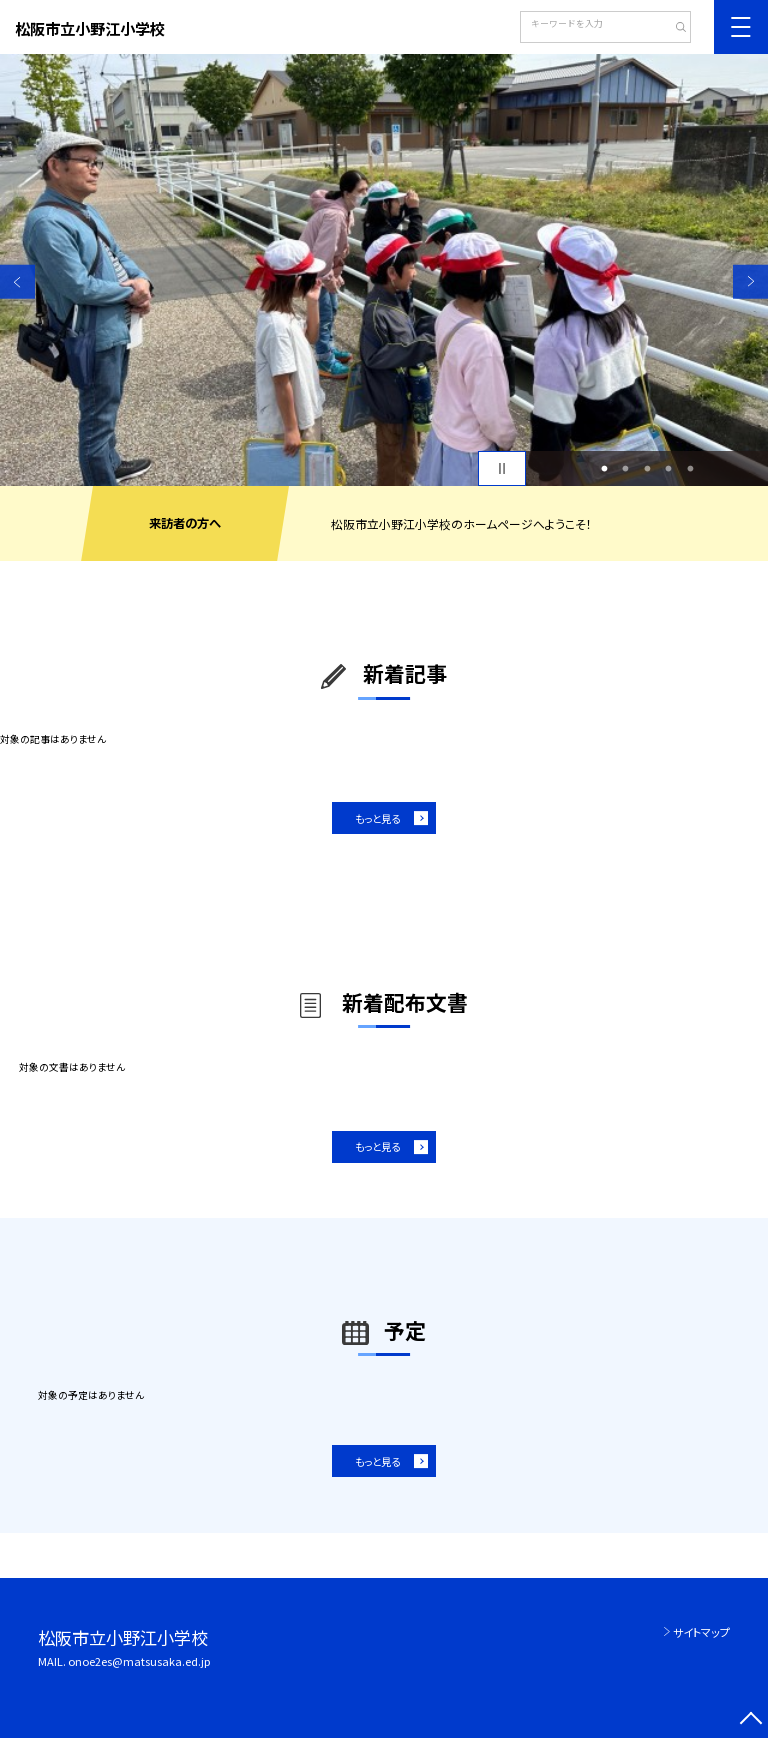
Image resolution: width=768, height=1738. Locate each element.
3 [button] (647, 469)
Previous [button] (17, 281)
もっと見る (377, 818)
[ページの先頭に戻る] (750, 1720)
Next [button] (750, 281)
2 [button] (626, 469)
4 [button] (669, 469)
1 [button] (604, 469)
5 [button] (690, 469)
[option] (384, 270)
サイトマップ (701, 1632)
